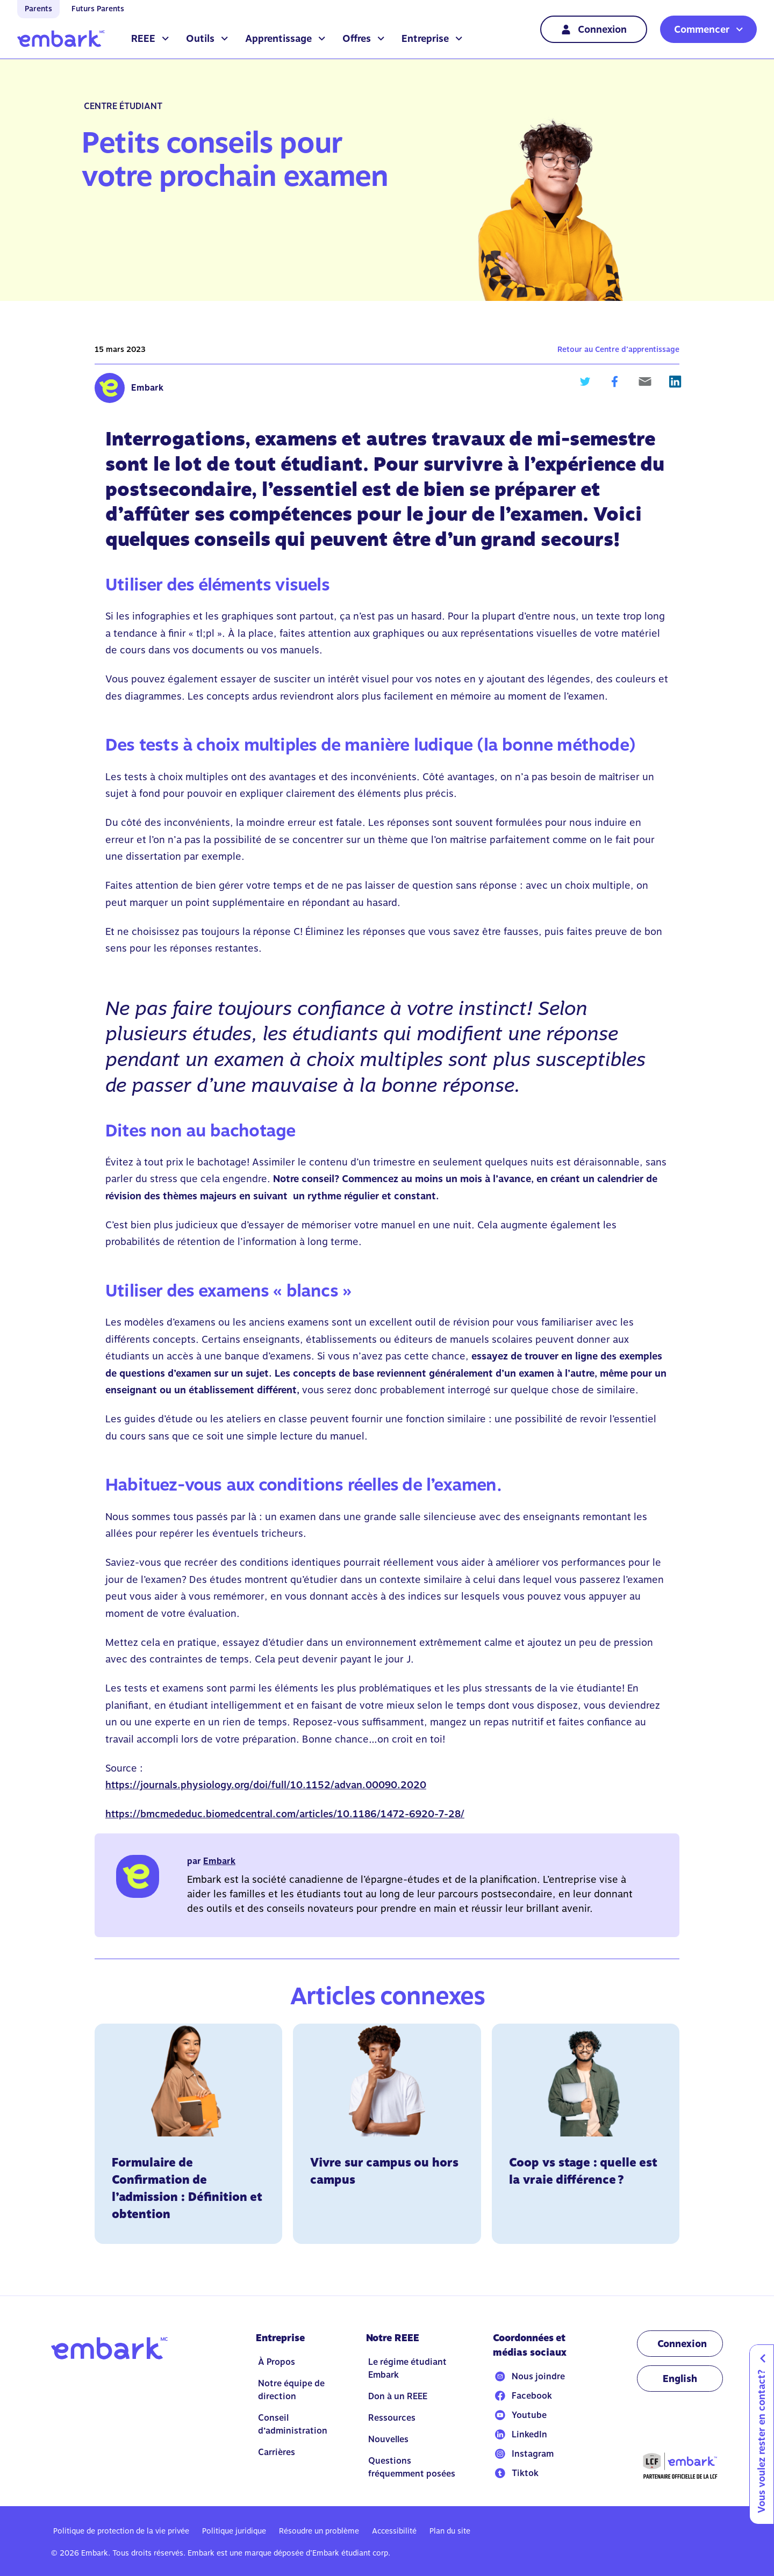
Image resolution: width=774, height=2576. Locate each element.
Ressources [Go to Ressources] (391, 2418)
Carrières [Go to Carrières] (276, 2452)
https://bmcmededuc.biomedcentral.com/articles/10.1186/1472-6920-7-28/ (284, 1813)
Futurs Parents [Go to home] (97, 8)
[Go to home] (61, 38)
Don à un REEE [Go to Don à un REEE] (397, 2396)
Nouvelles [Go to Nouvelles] (388, 2439)
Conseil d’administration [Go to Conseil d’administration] (292, 2424)
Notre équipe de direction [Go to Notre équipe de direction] (291, 2389)
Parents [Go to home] (38, 8)
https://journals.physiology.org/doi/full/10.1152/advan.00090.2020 (265, 1784)
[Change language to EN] (680, 2378)
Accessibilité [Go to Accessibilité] (394, 2531)
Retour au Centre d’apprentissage (618, 349)
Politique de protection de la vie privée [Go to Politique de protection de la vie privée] (121, 2531)
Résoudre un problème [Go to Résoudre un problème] (319, 2531)
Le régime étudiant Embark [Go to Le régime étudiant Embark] (407, 2368)
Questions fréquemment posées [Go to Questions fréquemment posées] (411, 2467)
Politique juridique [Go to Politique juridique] (234, 2531)
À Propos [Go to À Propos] (276, 2362)
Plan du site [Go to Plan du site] (449, 2531)
